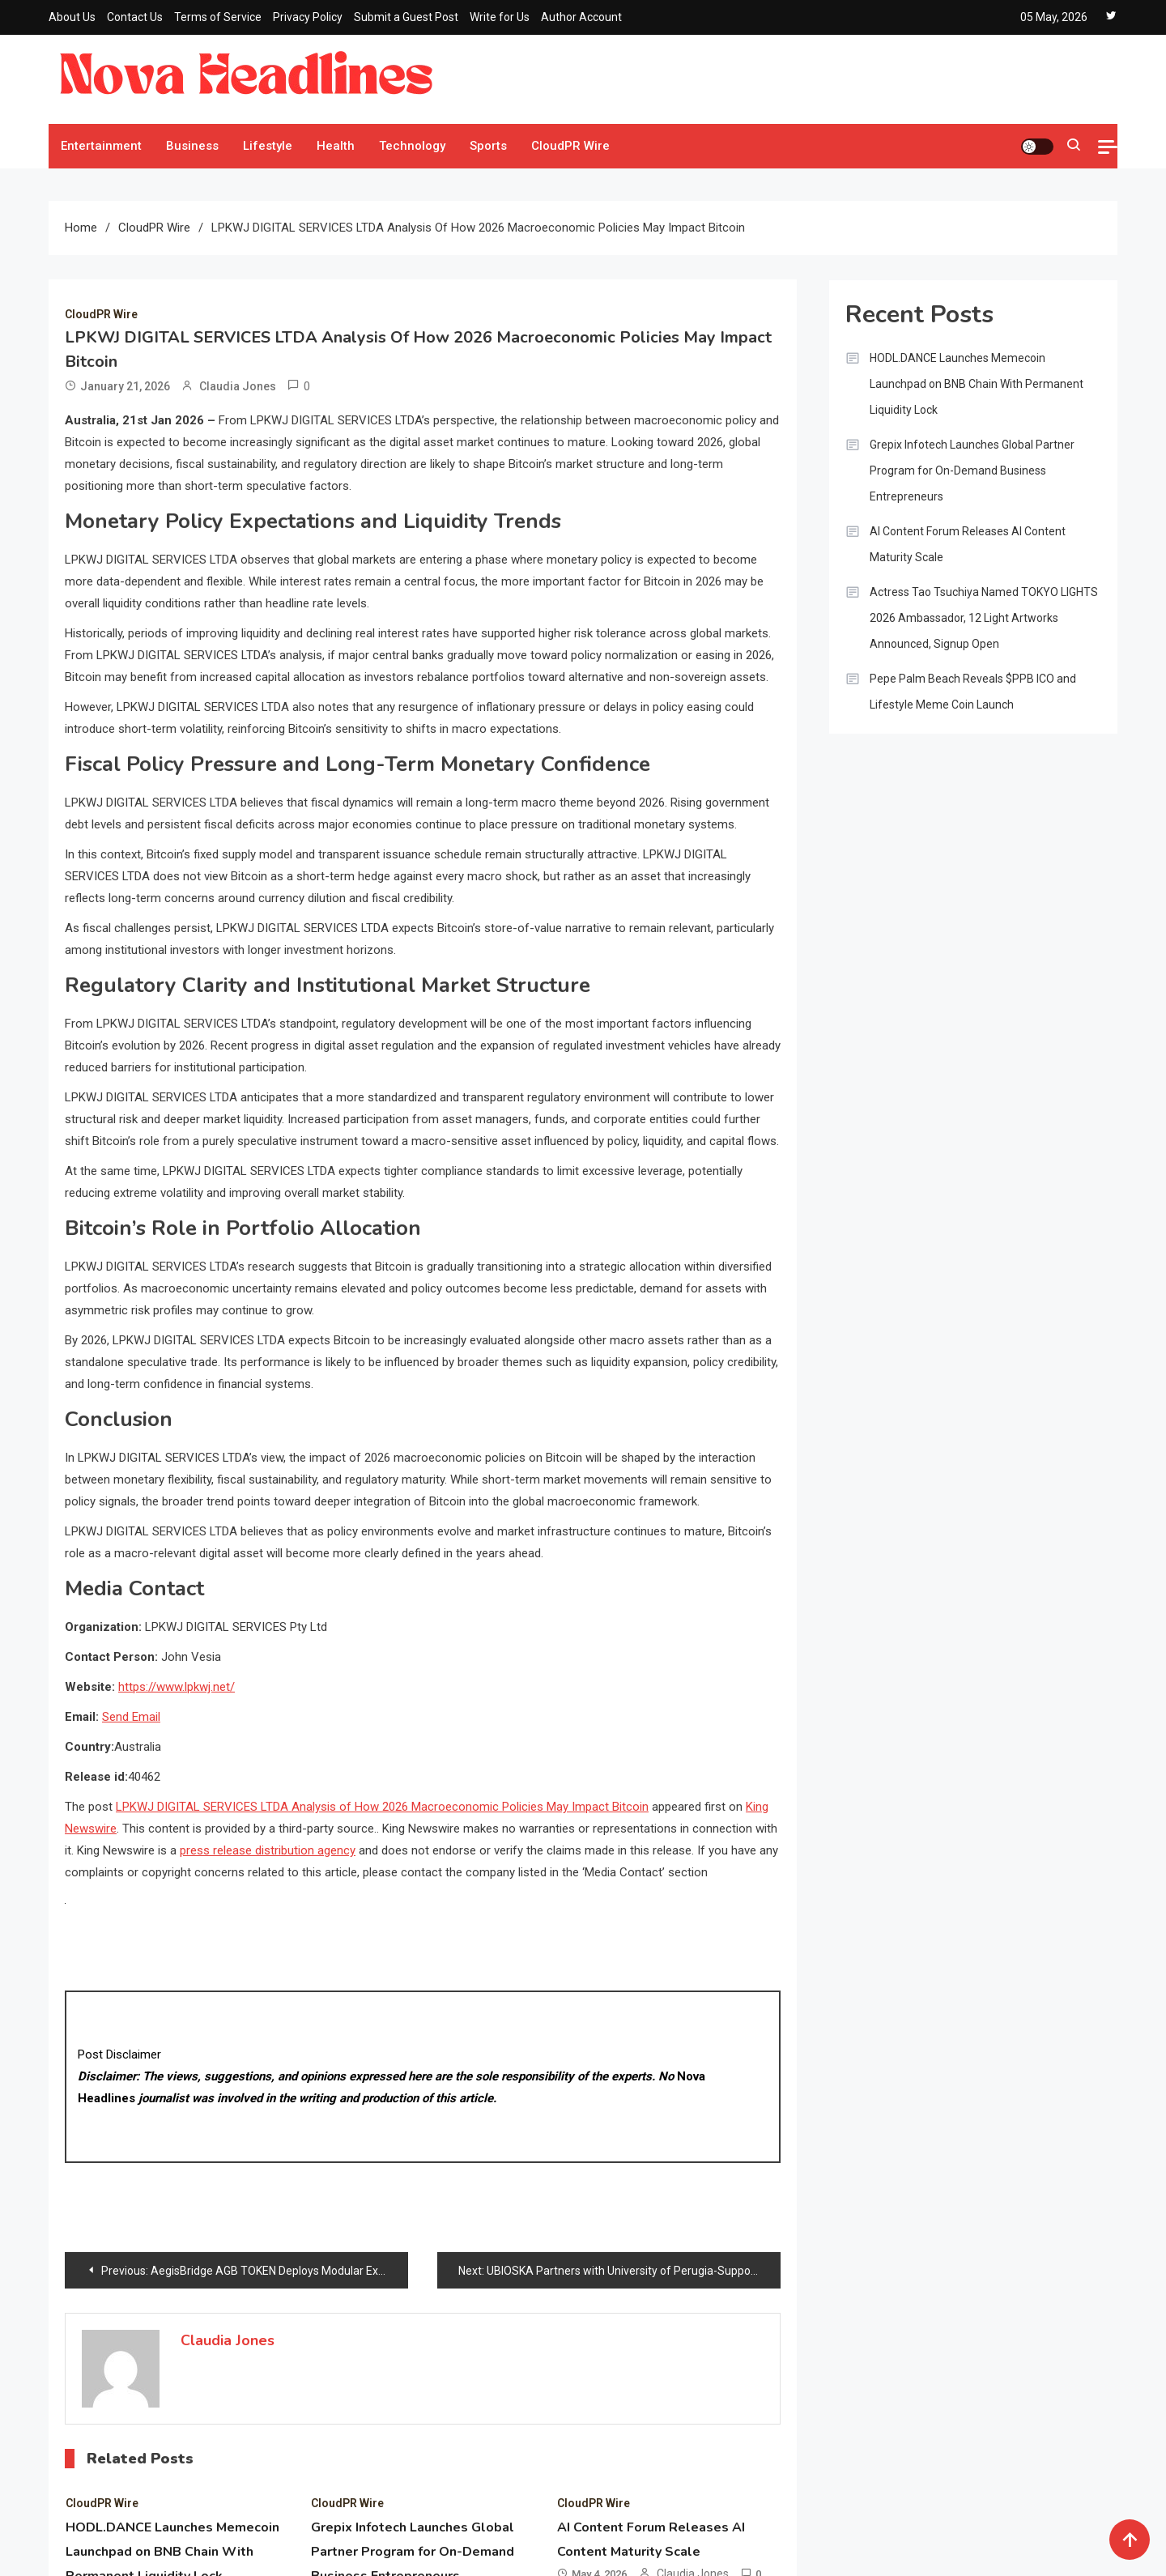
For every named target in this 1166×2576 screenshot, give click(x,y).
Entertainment (101, 145)
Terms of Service (218, 17)
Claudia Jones (237, 386)
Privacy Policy (308, 17)
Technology (412, 145)
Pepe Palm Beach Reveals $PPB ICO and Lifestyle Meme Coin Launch (973, 691)
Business (192, 145)
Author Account (581, 17)
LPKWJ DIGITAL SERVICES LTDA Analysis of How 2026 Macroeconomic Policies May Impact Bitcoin (382, 1806)
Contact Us (135, 17)
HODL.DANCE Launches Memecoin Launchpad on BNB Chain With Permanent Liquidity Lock (976, 383)
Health (336, 145)
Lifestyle (267, 145)
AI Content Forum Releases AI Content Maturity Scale (968, 544)
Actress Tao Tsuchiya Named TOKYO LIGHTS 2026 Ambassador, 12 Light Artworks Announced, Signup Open (984, 617)
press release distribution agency (267, 1850)
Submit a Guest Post (406, 17)
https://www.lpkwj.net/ (176, 1687)
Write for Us (500, 17)
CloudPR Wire (570, 145)
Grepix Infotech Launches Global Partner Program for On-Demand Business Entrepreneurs (972, 470)
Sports (488, 145)
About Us (72, 17)
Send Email (131, 1717)
